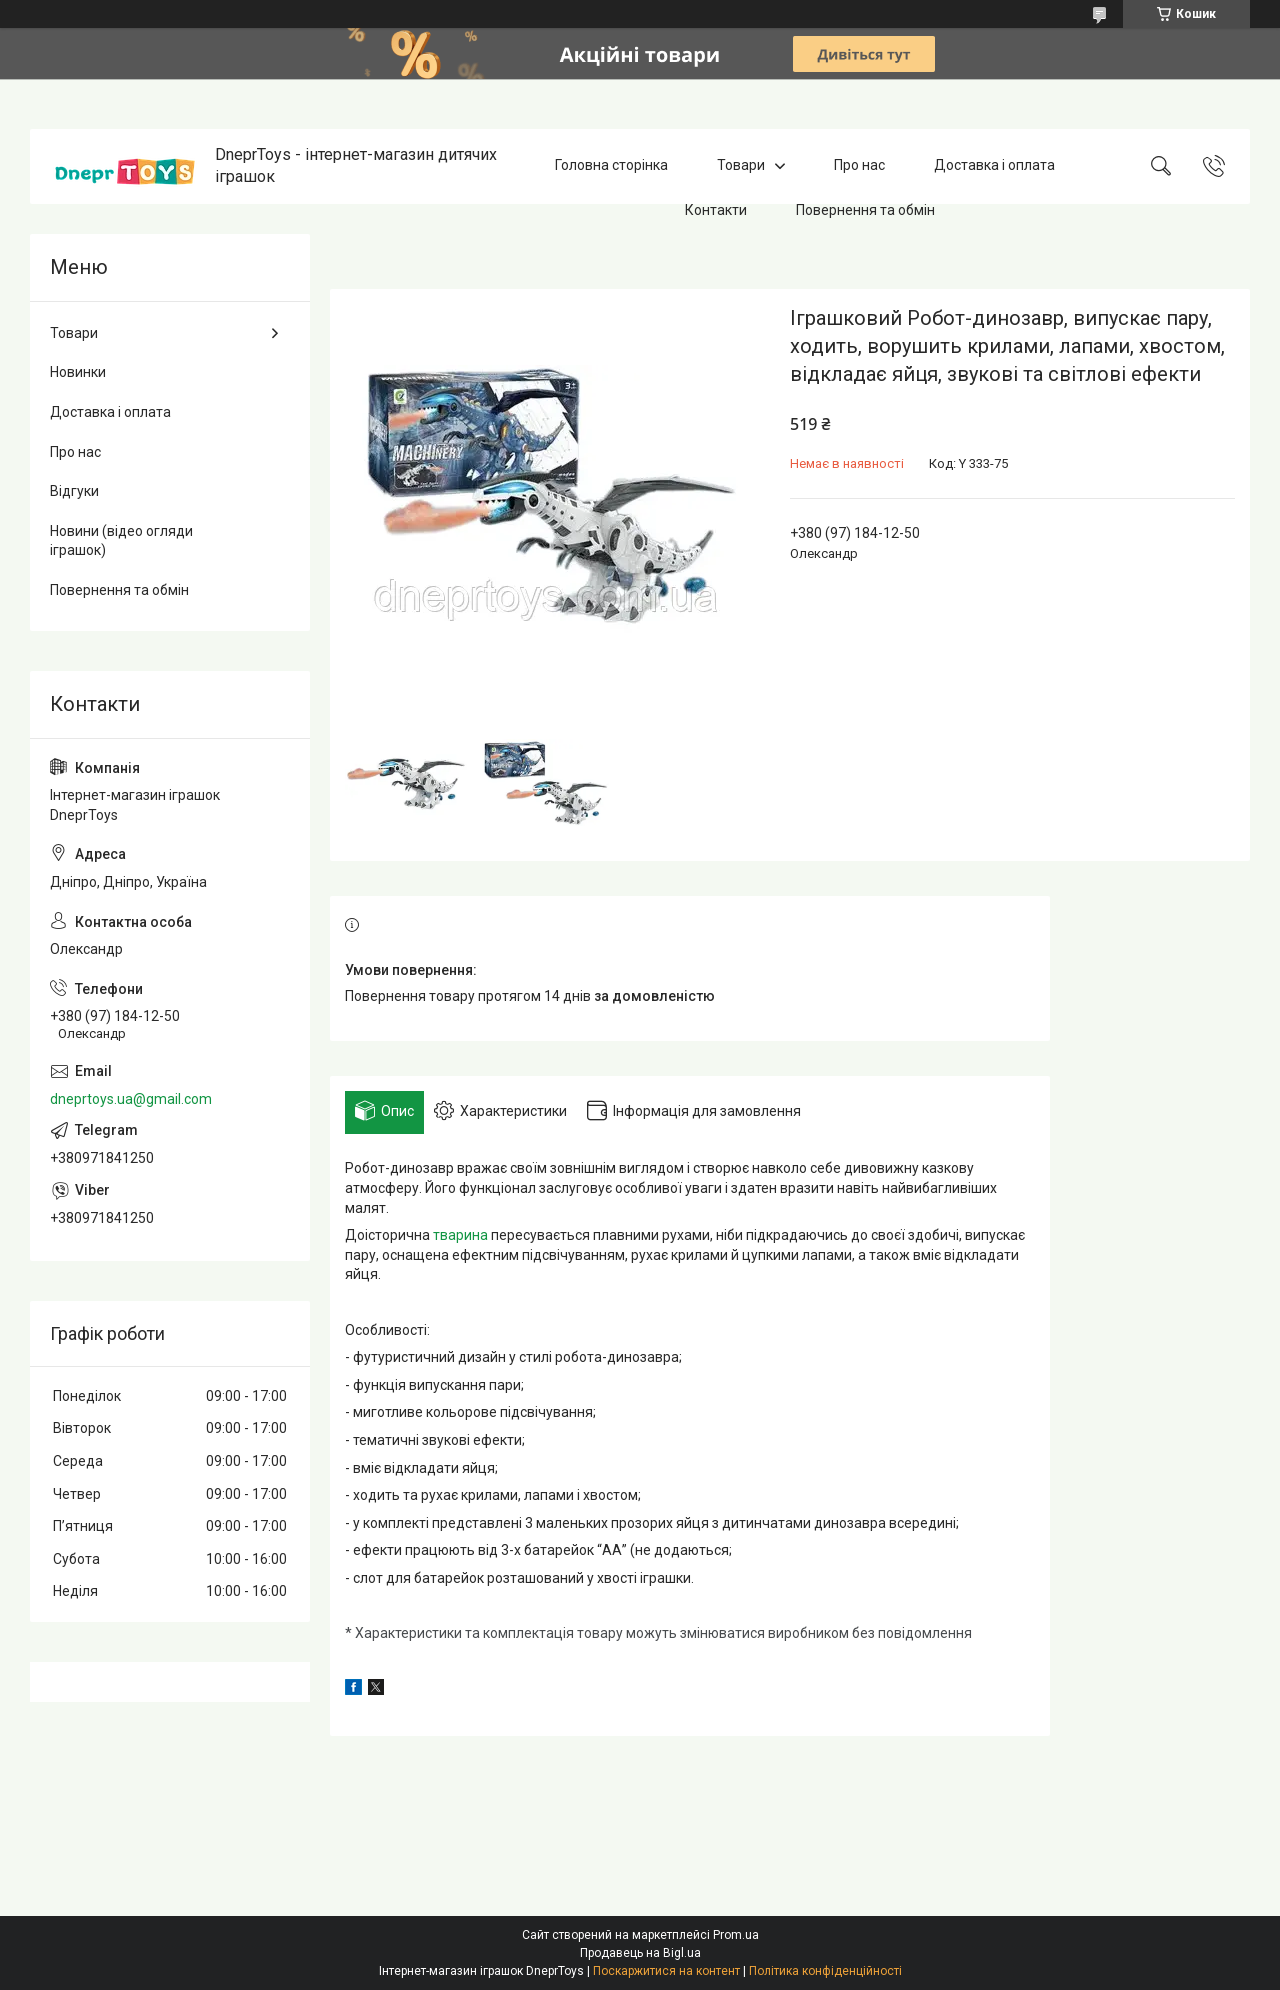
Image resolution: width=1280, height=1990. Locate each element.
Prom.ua (736, 1935)
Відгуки (74, 491)
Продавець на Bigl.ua (640, 1953)
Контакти (716, 210)
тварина (460, 1235)
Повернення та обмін (865, 210)
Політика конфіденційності (825, 1971)
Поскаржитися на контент (666, 1971)
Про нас (859, 166)
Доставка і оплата (994, 166)
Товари (741, 166)
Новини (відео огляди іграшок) (121, 541)
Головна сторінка (611, 166)
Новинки (78, 372)
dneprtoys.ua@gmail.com (131, 1099)
